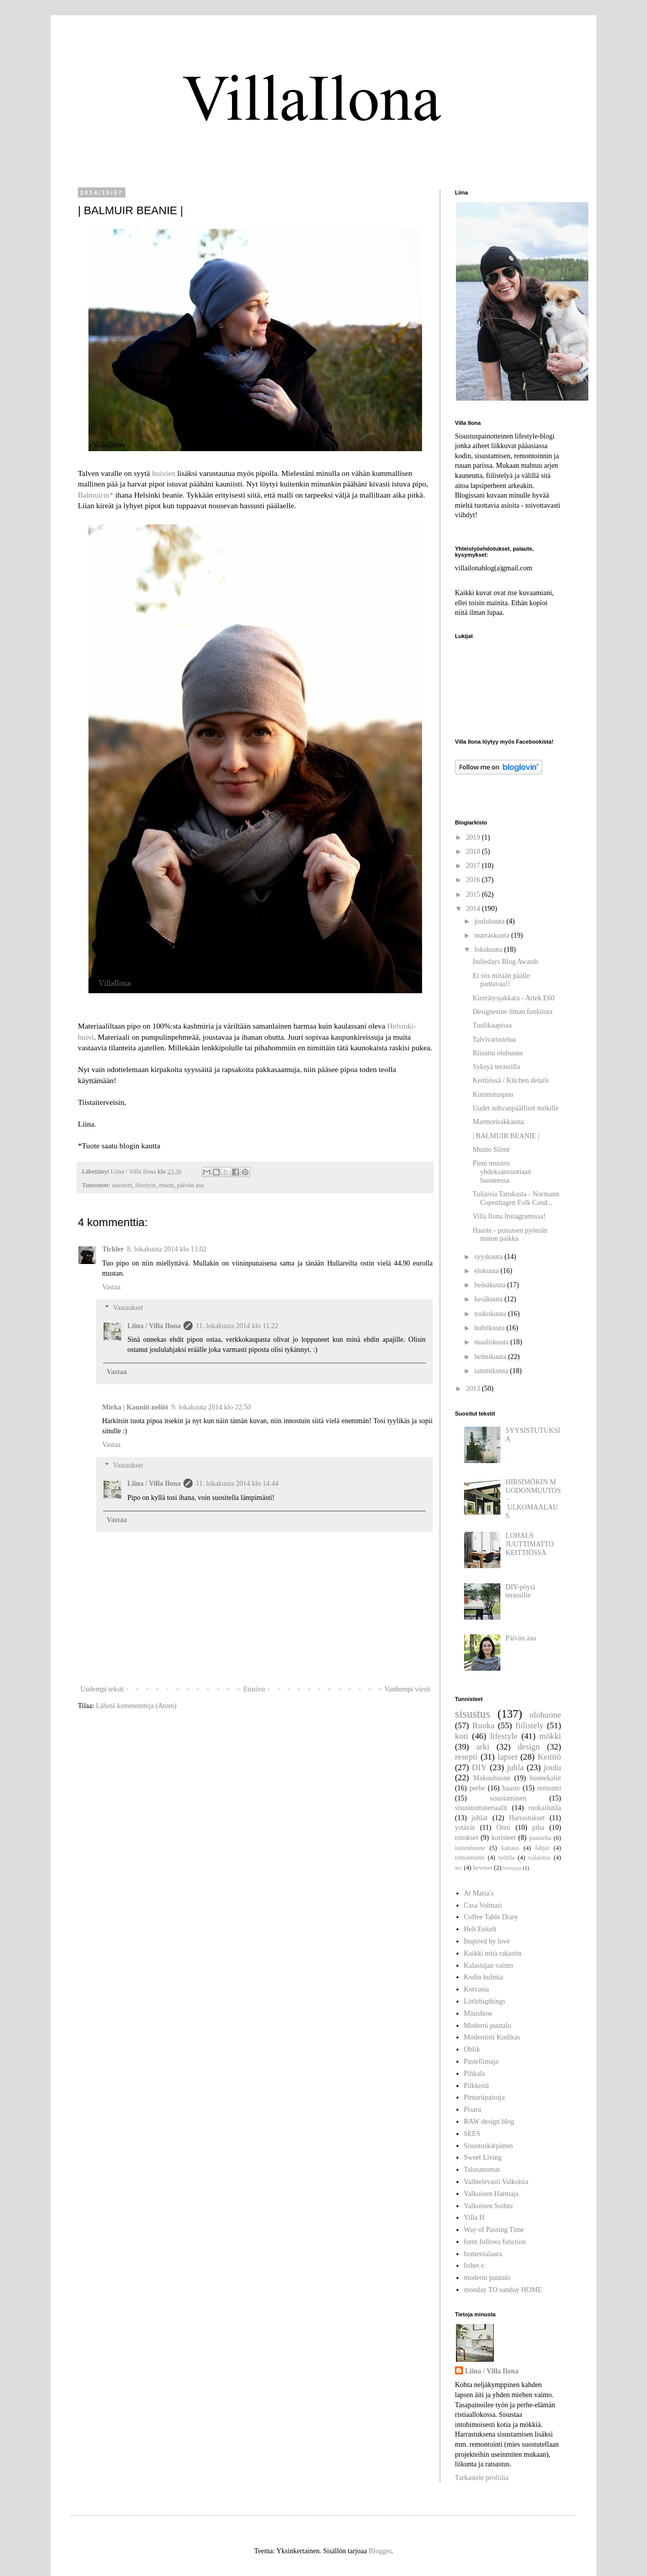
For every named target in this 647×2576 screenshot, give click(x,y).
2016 (474, 880)
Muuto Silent (491, 1149)
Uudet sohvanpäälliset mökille (516, 1108)
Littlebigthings (484, 2001)
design (529, 1747)
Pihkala (474, 2073)
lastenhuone (470, 1848)
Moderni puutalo (488, 2025)
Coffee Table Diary (491, 1917)
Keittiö (549, 1757)
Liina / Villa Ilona (153, 1326)
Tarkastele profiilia (482, 2478)
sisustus (472, 1714)
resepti (466, 1757)
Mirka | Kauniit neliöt (135, 1407)
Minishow (478, 2013)
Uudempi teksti (102, 1689)
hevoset (482, 1867)
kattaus (510, 1848)
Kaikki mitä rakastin (493, 1953)
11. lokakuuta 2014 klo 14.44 (237, 1483)
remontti (549, 1788)
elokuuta (487, 1271)
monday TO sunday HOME (503, 2290)
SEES (472, 2133)
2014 (474, 908)
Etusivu (254, 1689)
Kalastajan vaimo (489, 1965)
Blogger (379, 2551)
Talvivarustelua (494, 1039)
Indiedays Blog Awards (505, 961)
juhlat (480, 1818)
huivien (163, 473)
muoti (166, 1185)
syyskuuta (489, 1256)
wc (459, 1867)
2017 (474, 865)
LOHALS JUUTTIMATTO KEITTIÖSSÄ (529, 1544)
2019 (474, 837)
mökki (550, 1736)
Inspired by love (487, 1941)
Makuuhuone (492, 1778)
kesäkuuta (489, 1299)
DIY (479, 1767)
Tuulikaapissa (492, 1025)
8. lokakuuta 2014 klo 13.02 (166, 1249)
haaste (511, 1788)
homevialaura (483, 2254)
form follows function (495, 2242)
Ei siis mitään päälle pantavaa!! (501, 980)
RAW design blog (489, 2121)
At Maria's (479, 1893)
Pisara (472, 2109)
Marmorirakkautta (498, 1122)
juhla (515, 1767)
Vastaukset (128, 1307)
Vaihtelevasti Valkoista (496, 2181)
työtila (506, 1857)
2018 (474, 851)
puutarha (540, 1837)
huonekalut (545, 1778)
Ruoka (484, 1725)
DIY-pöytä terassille (520, 1591)
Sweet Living (483, 2157)
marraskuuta (492, 935)
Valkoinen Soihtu (488, 2206)
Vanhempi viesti (407, 1689)
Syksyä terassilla (496, 1067)
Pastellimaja (481, 2061)
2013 (474, 1388)
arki (482, 1747)
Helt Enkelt (480, 1929)
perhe (477, 1788)
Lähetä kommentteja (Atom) (136, 1706)
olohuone (545, 1715)
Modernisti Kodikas (492, 2037)
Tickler (113, 1249)
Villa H (474, 2217)
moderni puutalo (487, 2277)
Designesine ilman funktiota (512, 1011)
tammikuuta (492, 1371)
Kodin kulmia (483, 1977)
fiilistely (530, 1725)
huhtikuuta (490, 1328)
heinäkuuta (490, 1285)
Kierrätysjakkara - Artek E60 (513, 998)
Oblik (472, 2049)
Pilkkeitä (476, 2085)
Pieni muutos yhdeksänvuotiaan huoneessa (502, 1171)
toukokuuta (491, 1314)
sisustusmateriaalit (481, 1808)
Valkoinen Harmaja (491, 2194)
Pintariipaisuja (484, 2097)
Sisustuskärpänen (488, 2146)
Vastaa (111, 1287)
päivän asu (190, 1185)
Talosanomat (482, 2169)
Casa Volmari (483, 1905)
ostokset (466, 1837)
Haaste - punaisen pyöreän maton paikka (510, 1235)
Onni (503, 1827)
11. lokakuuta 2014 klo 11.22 (237, 1326)
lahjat (542, 1848)
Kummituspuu (493, 1094)
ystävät (465, 1827)
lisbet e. (475, 2265)
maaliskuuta (492, 1342)
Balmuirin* (95, 495)
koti (461, 1736)
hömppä (512, 1868)
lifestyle (145, 1185)
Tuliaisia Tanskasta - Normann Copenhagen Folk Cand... (516, 1198)
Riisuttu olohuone (498, 1053)
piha (538, 1827)
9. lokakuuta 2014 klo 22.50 (211, 1407)
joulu (553, 1767)
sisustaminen (508, 1798)
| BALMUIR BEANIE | (506, 1136)
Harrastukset (527, 1818)
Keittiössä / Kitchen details (511, 1080)
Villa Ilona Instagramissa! (509, 1216)
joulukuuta (490, 921)
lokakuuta (489, 949)
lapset (507, 1757)
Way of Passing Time (494, 2229)
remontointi (470, 1857)
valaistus (539, 1857)
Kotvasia (476, 1989)
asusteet (122, 1185)
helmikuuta (491, 1356)
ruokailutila (544, 1808)
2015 (474, 894)
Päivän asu (520, 1638)
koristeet (503, 1837)
